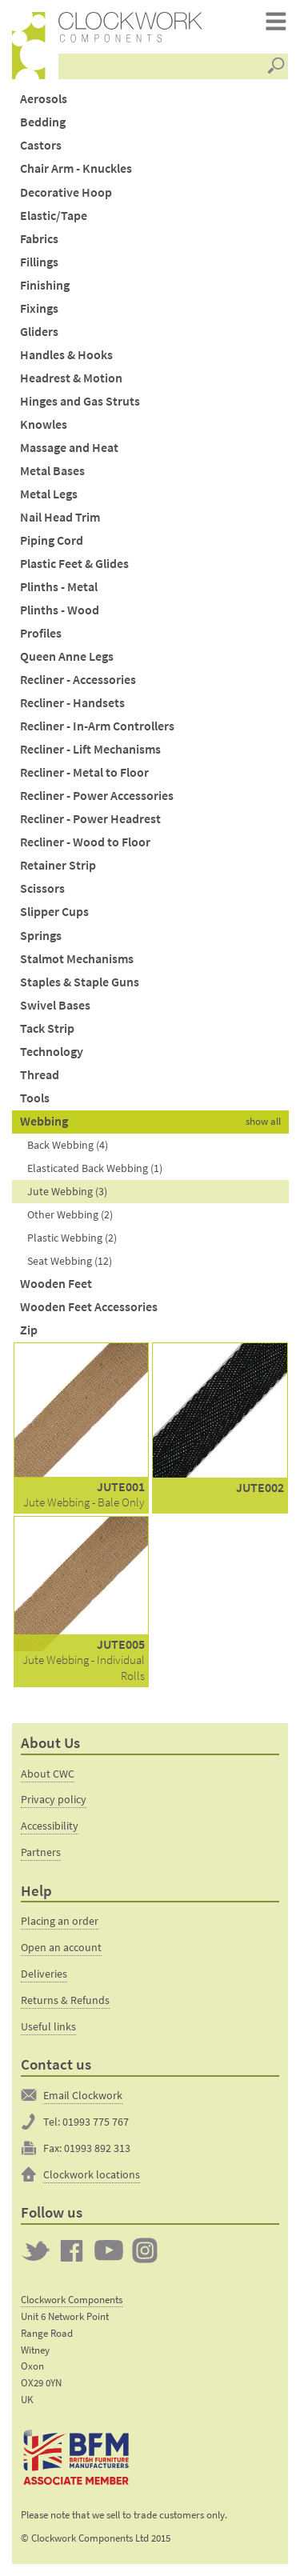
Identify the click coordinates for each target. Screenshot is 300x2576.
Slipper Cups (54, 911)
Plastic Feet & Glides (74, 563)
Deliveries (44, 1974)
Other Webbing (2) (70, 1214)
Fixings (39, 308)
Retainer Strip (58, 865)
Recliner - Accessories (78, 679)
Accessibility (49, 1826)
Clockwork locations (91, 2174)
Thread (39, 1074)
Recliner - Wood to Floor (85, 842)
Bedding (43, 122)
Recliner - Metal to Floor (84, 772)
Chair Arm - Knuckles (76, 168)
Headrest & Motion (71, 378)
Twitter (36, 2250)
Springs (41, 935)
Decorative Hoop (66, 192)
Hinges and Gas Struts (80, 401)
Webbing (44, 1121)
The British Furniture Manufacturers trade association (77, 2457)
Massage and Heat (69, 447)
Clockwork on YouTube (109, 2250)
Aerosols (43, 98)
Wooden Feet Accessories (89, 1306)
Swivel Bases (55, 1005)
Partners (41, 1852)
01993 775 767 (95, 2122)
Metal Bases (52, 470)
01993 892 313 (97, 2148)
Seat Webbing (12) (69, 1261)
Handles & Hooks (66, 354)
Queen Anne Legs (67, 656)
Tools (35, 1098)
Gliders (39, 331)
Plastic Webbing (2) (72, 1238)
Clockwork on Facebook (72, 2250)
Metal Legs (49, 494)
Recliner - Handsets (72, 702)
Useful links (48, 2026)
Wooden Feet (56, 1283)
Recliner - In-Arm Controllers (97, 726)
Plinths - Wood (59, 610)
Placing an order (59, 1921)
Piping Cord (51, 540)
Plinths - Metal (59, 586)
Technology (51, 1051)
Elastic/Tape (53, 215)
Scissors (42, 888)
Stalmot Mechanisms (77, 958)
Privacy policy (53, 1799)
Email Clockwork (82, 2095)
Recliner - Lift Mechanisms (90, 749)
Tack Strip (47, 1028)
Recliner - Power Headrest (90, 818)
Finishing (45, 285)
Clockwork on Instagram (145, 2250)
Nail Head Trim (60, 517)
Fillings (39, 262)
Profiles (41, 633)
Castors (41, 145)
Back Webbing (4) (67, 1145)
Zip (29, 1330)
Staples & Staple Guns (79, 982)
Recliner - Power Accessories (97, 795)
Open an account (61, 1947)
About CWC (47, 1774)
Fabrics (39, 238)
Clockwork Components (71, 2299)
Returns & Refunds (65, 2000)
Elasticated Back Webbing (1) (94, 1168)
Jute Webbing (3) (67, 1191)
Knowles (43, 424)
